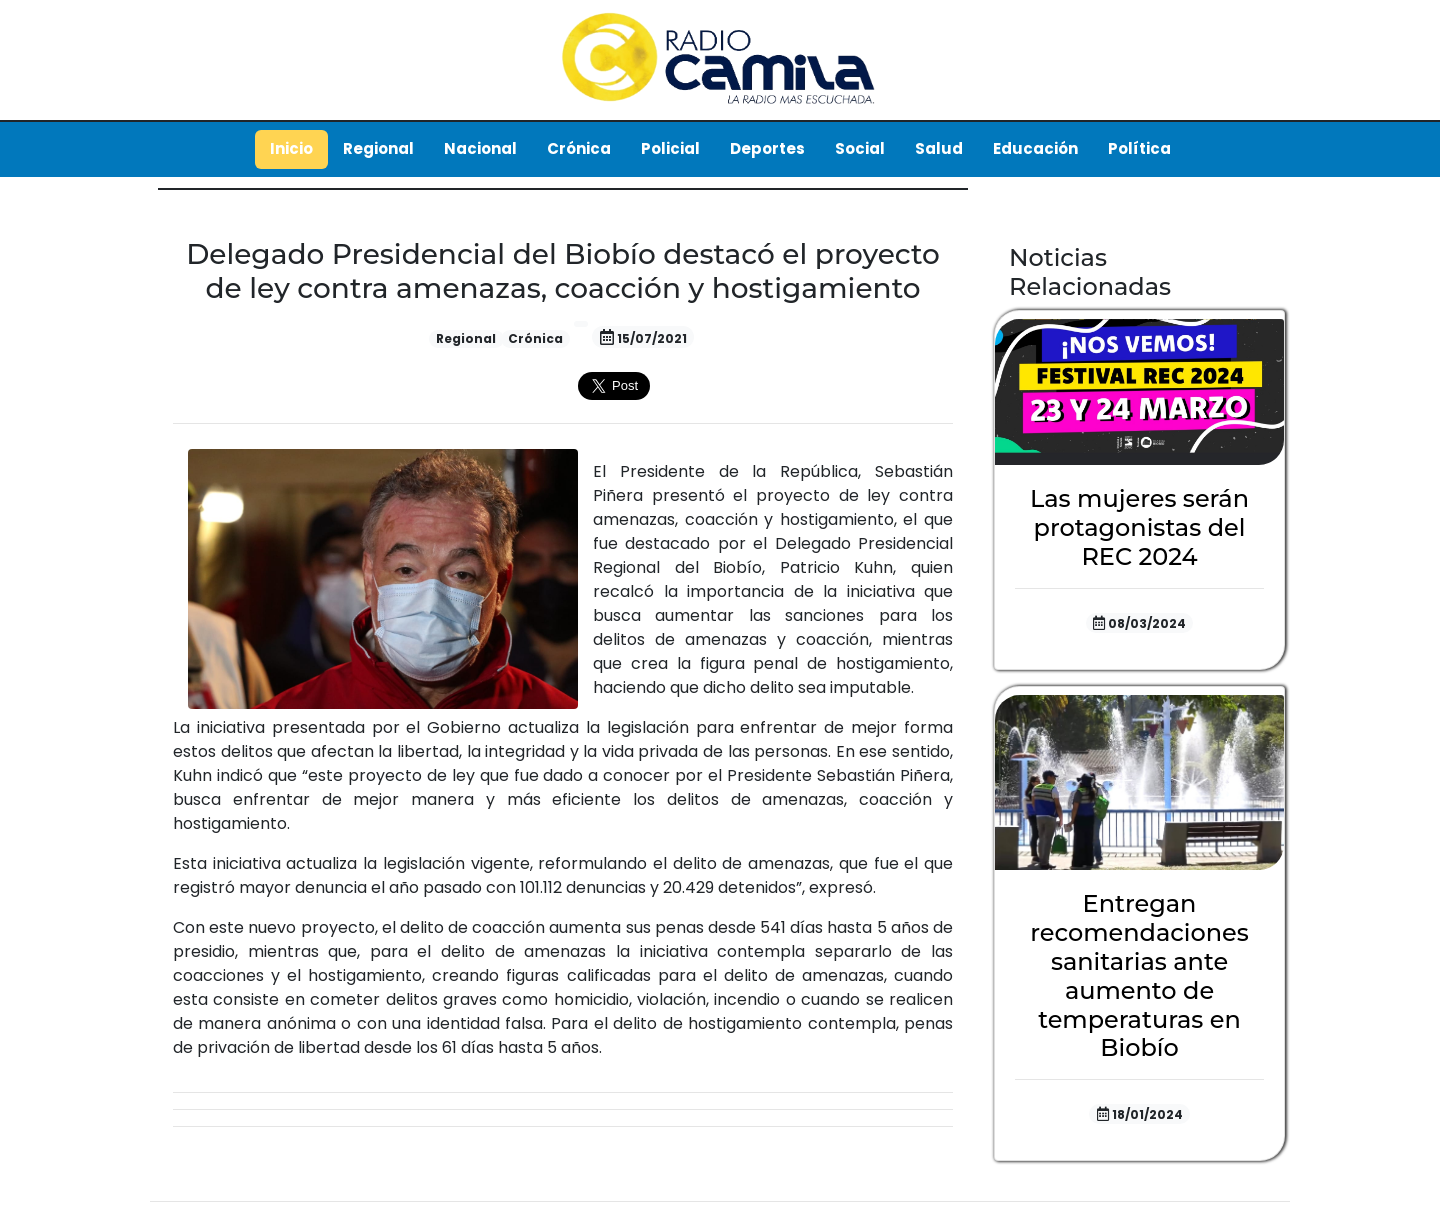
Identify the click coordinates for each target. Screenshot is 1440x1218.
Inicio (291, 148)
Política (1139, 148)
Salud (939, 148)
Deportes (767, 148)
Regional (378, 148)
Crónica (579, 148)
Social (860, 148)
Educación (1035, 148)
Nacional (480, 148)
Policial (670, 148)
